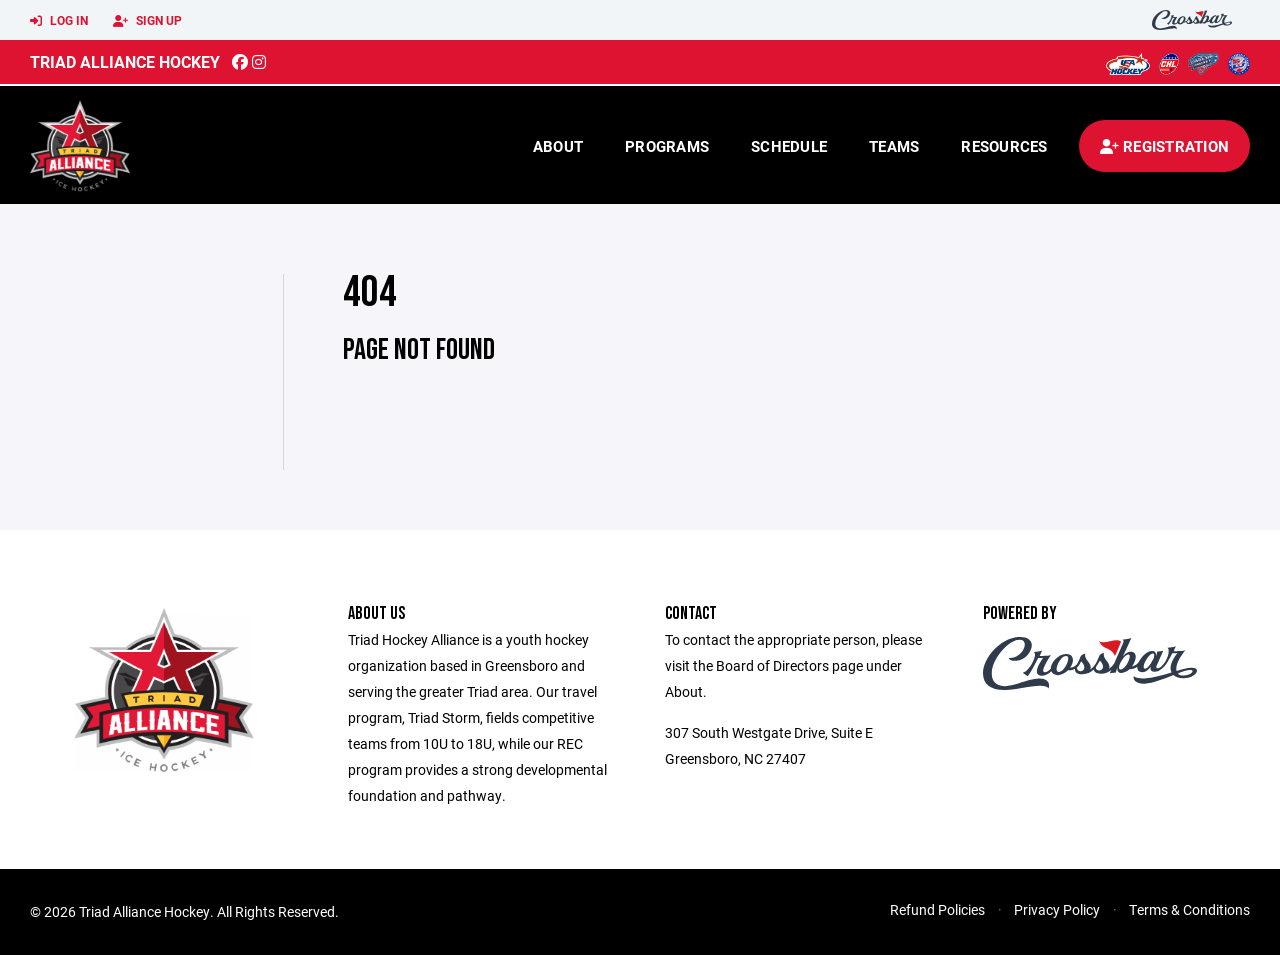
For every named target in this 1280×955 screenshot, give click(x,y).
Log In (59, 21)
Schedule (789, 146)
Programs (667, 146)
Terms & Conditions (1189, 909)
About (558, 146)
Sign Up (147, 21)
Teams (894, 146)
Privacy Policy (1057, 909)
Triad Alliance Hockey (125, 61)
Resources (1004, 146)
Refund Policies (937, 909)
